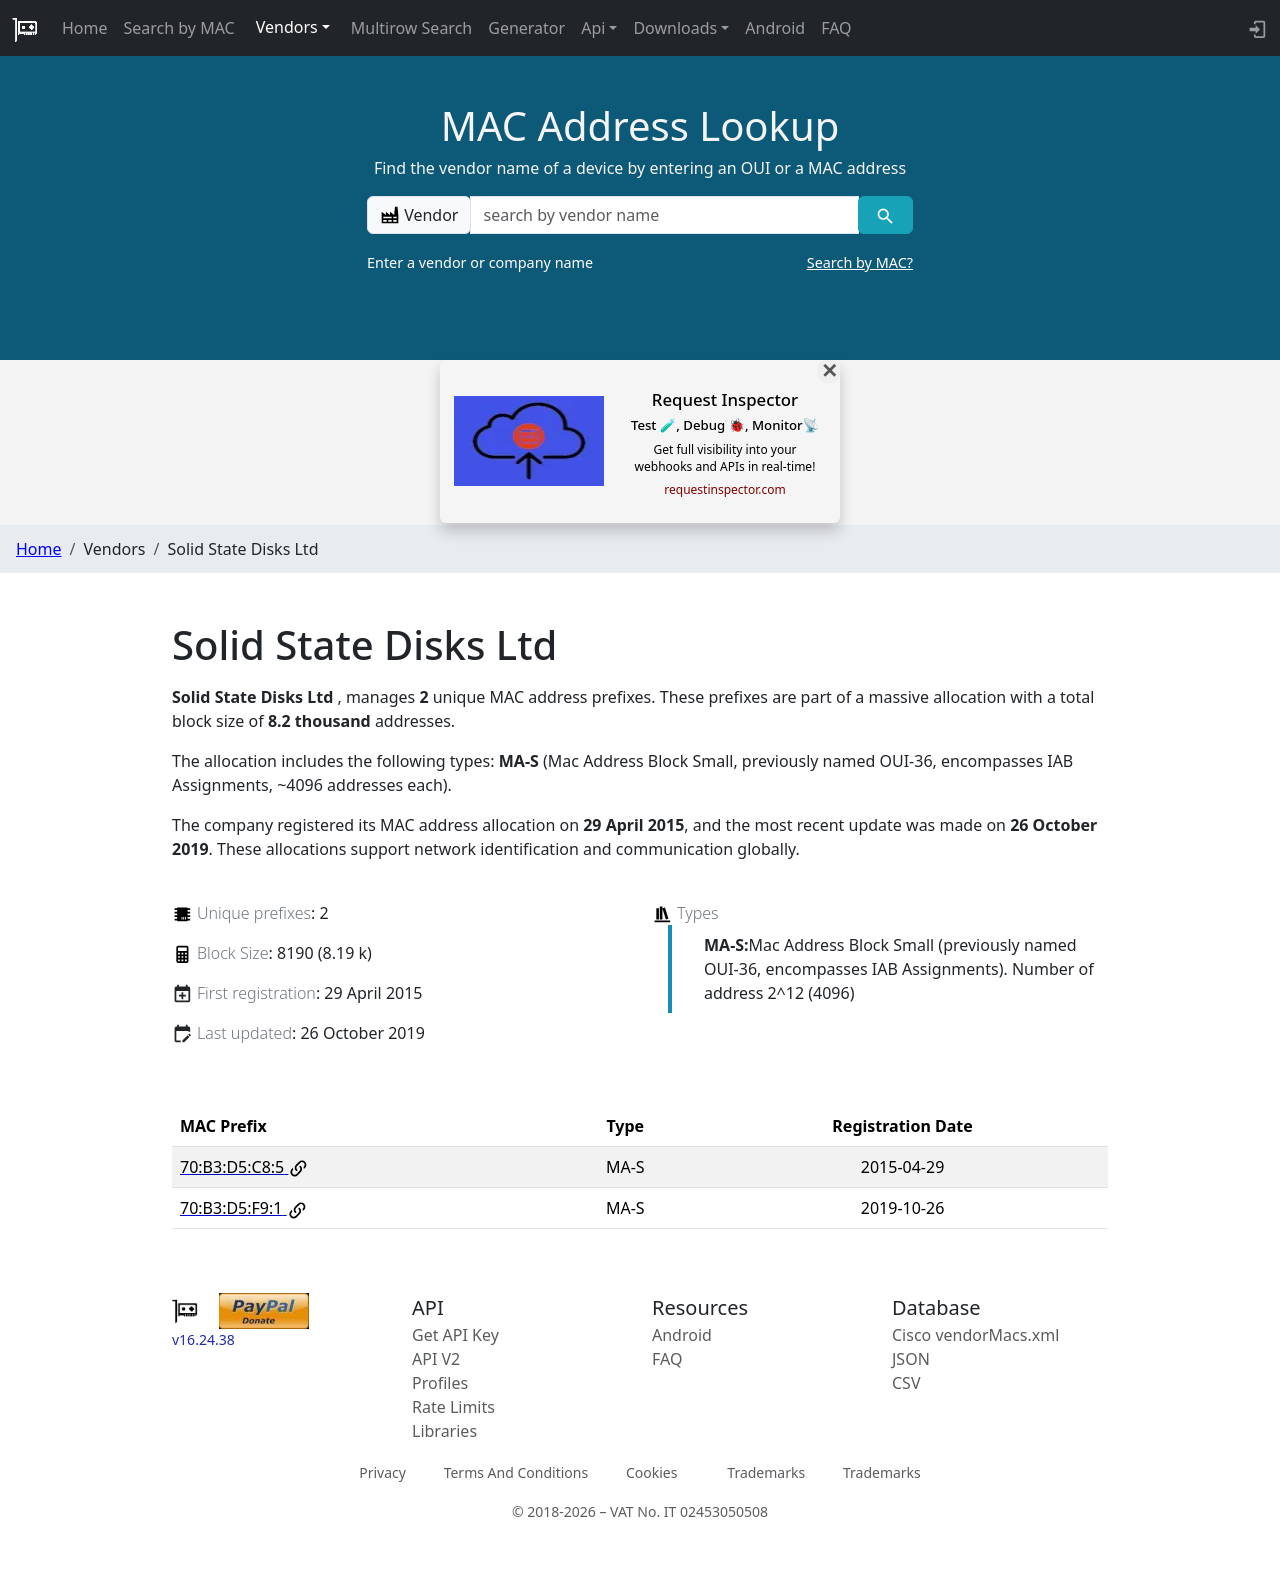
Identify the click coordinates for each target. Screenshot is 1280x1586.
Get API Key (455, 1335)
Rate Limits (453, 1407)
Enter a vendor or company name (640, 263)
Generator (526, 28)
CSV (906, 1383)
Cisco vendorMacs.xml (975, 1335)
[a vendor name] (664, 215)
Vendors (287, 27)
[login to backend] (1255, 28)
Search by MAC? (860, 262)
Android (775, 28)
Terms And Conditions (516, 1471)
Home (85, 28)
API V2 (436, 1359)
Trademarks (766, 1471)
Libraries (444, 1431)
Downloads (675, 28)
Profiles (440, 1383)
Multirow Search (411, 28)
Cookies (651, 1471)
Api (593, 28)
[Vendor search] (885, 215)
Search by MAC (179, 28)
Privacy (382, 1471)
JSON (911, 1359)
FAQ (836, 28)
